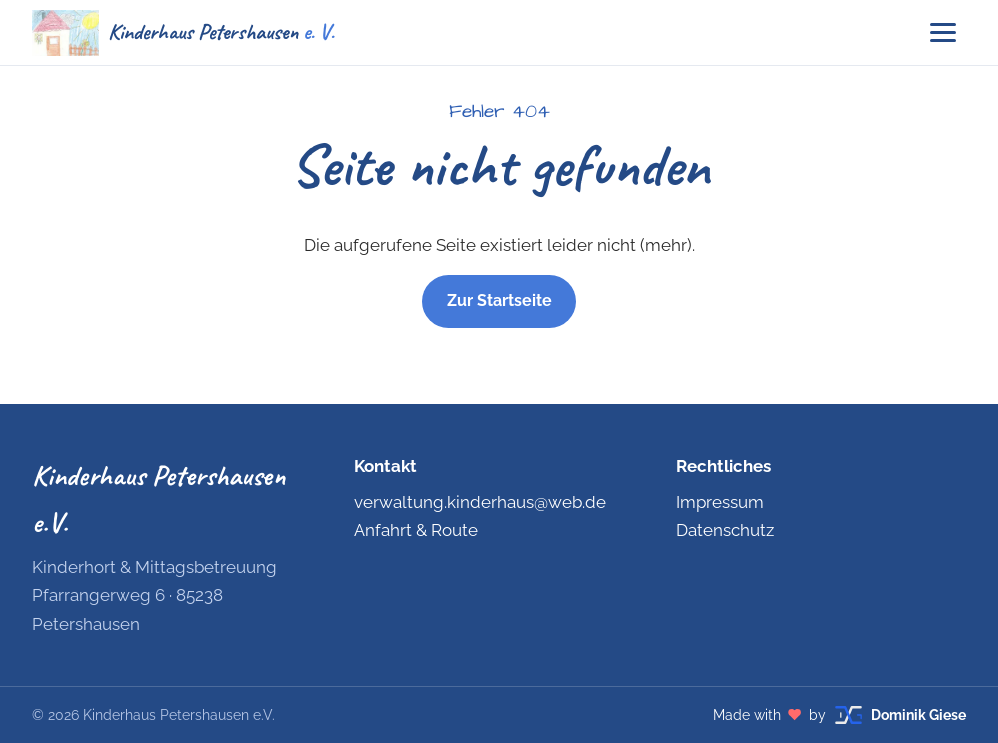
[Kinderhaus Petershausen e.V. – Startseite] (183, 33)
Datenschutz (725, 530)
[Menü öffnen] (943, 32)
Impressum (720, 502)
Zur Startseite (499, 300)
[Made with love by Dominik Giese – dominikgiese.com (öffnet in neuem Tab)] (839, 715)
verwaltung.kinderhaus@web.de (480, 502)
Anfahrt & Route (416, 530)
